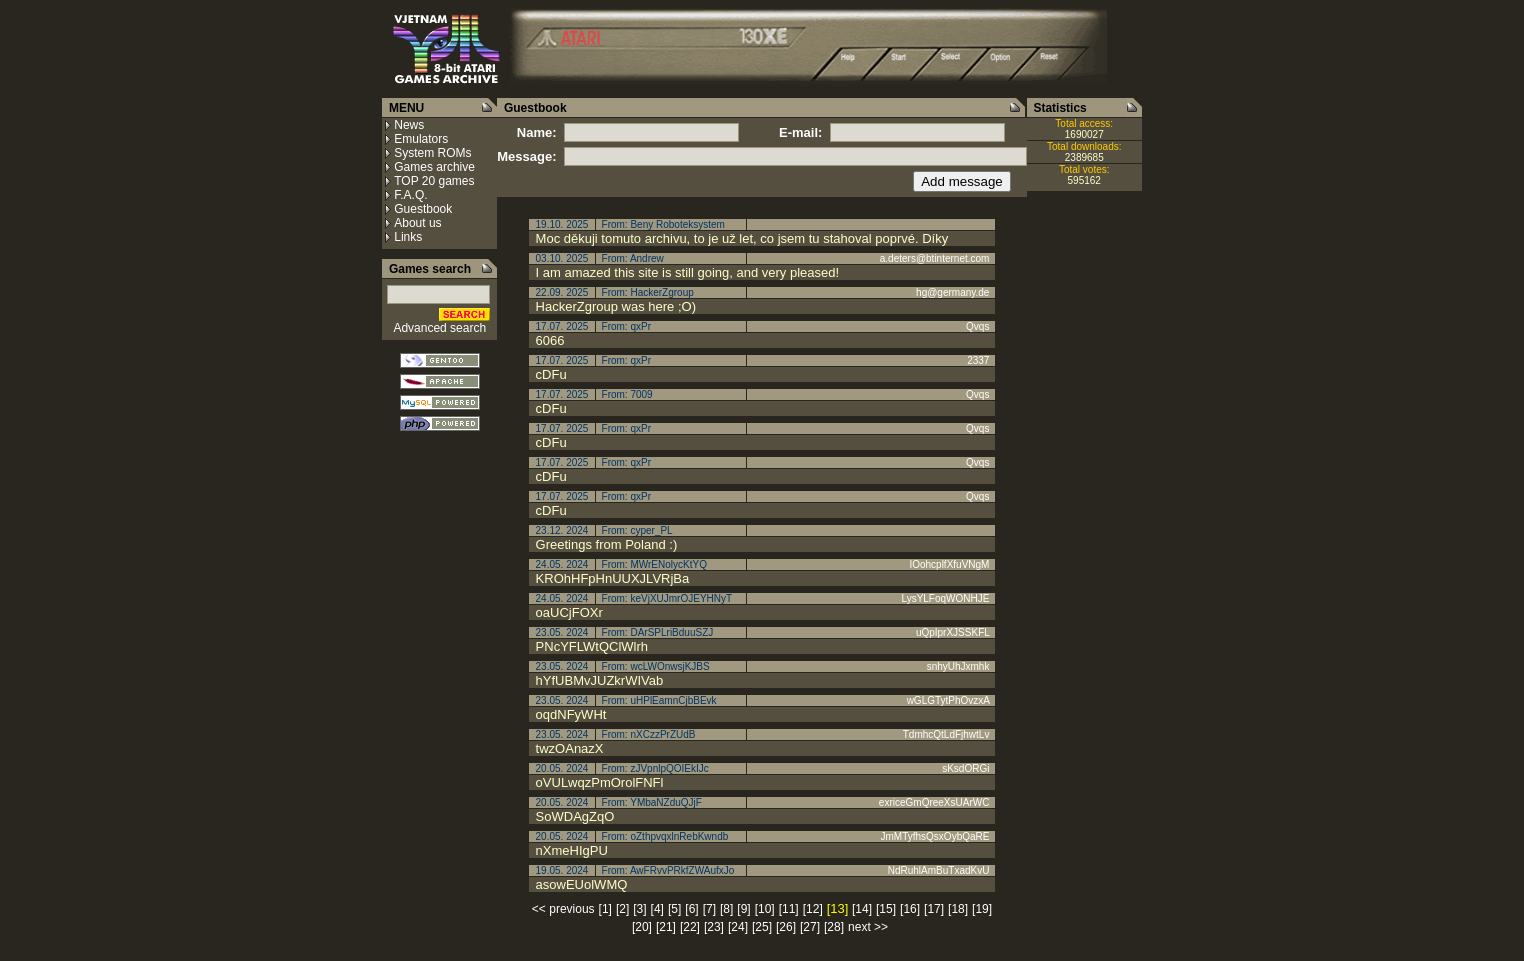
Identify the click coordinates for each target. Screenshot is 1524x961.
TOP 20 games (434, 181)
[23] (714, 927)
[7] (709, 909)
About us (417, 223)
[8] (726, 909)
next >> (868, 927)
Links (408, 237)
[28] (834, 927)
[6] (691, 909)
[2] (622, 909)
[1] (605, 909)
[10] (765, 909)
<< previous (563, 909)
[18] (958, 909)
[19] (982, 909)
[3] (639, 909)
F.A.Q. (410, 195)
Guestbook (423, 209)
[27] (810, 927)
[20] (642, 927)
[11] (789, 909)
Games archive (434, 167)
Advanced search (439, 328)
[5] (674, 909)
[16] (910, 909)
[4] (657, 909)
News (409, 125)
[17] (934, 909)
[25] (762, 927)
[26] (786, 927)
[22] (690, 927)
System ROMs (432, 153)
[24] (738, 927)
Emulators (421, 139)
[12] (813, 909)
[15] (886, 909)
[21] (666, 927)
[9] (743, 909)
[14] (862, 909)
